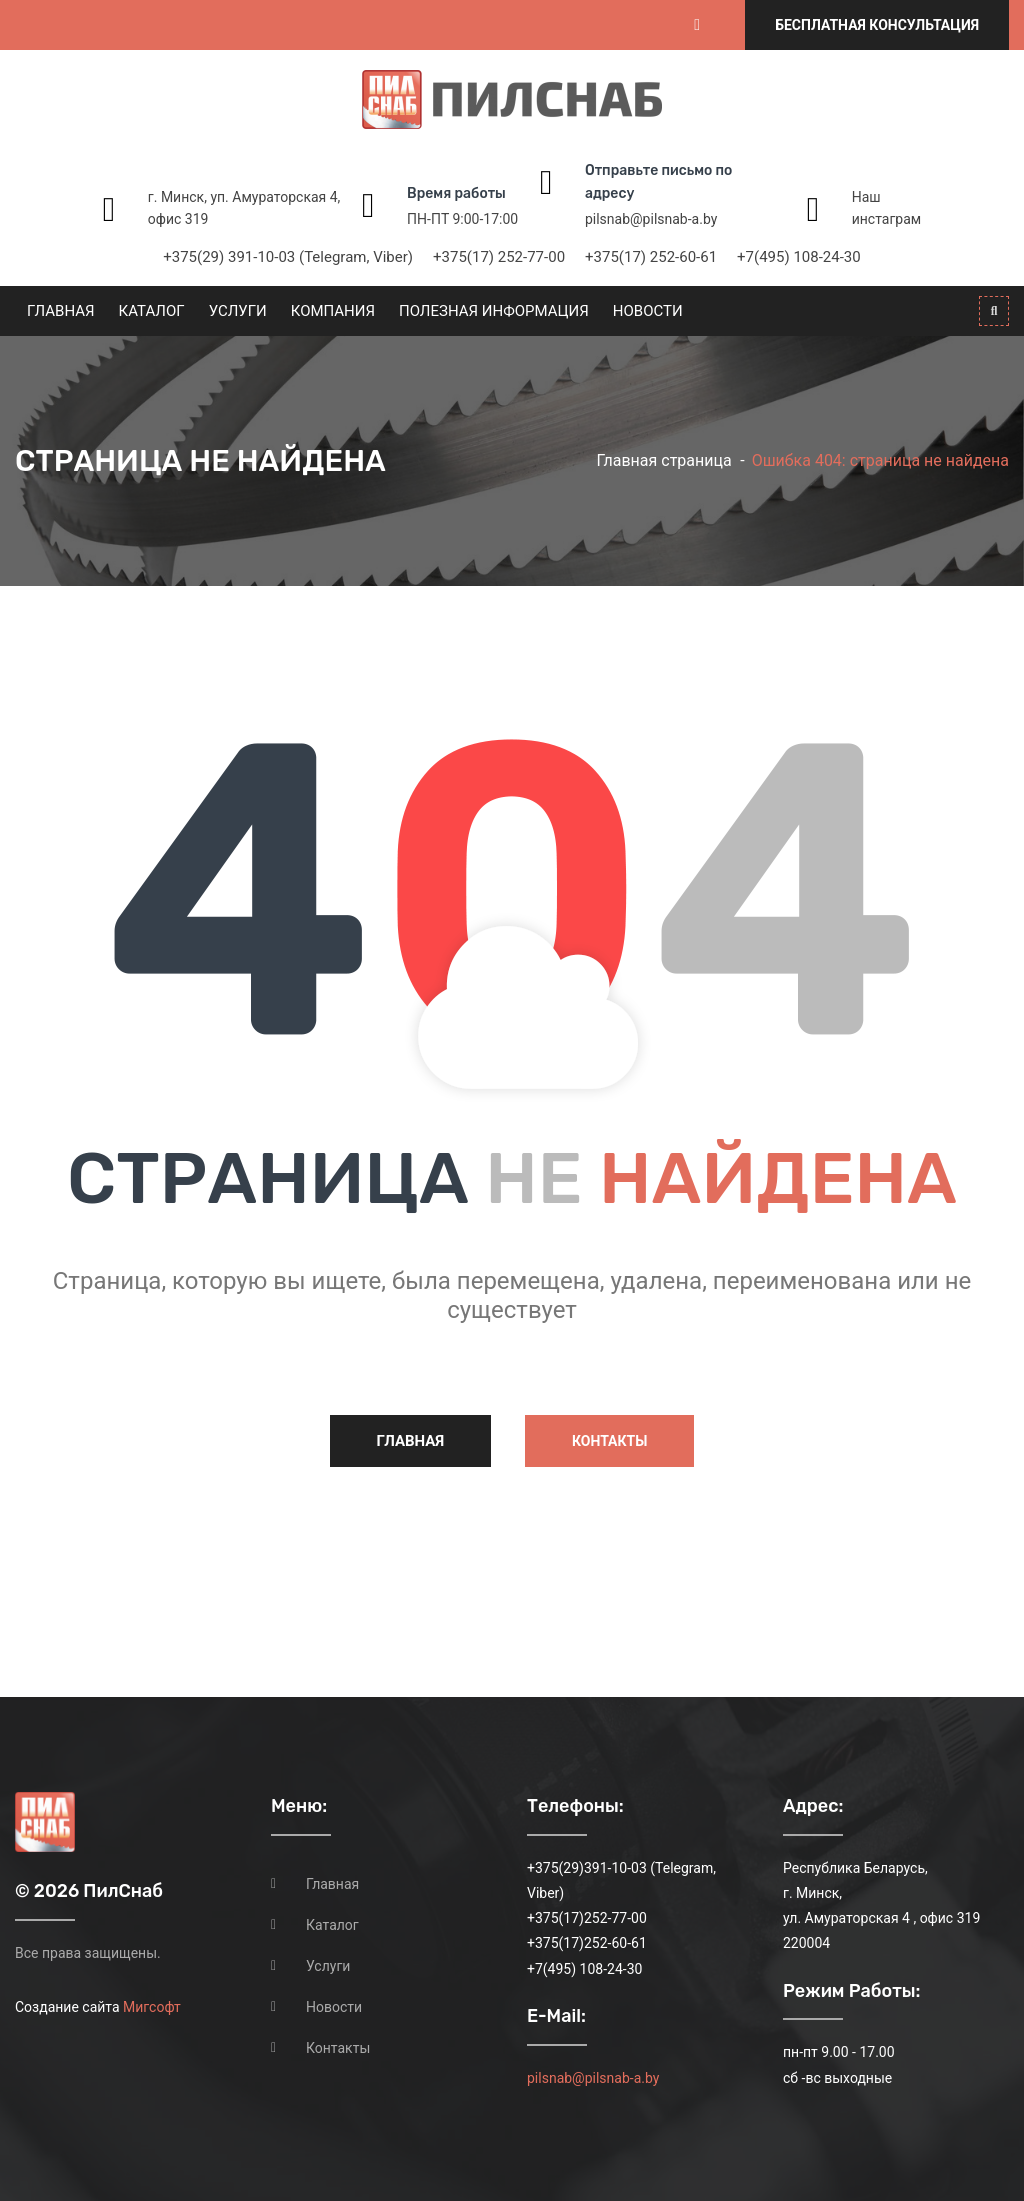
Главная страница (663, 460)
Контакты (609, 1441)
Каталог (152, 311)
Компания (333, 311)
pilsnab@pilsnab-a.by (651, 219)
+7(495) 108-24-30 (799, 257)
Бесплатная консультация (877, 25)
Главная (61, 311)
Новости (648, 311)
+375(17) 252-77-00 (499, 257)
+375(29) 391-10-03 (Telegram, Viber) (288, 257)
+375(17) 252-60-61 (651, 257)
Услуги (238, 311)
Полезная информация (494, 311)
